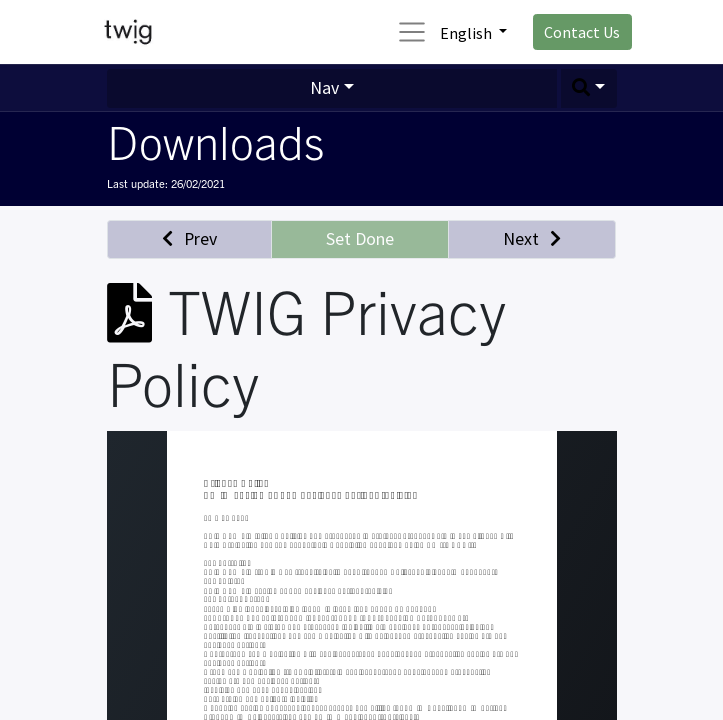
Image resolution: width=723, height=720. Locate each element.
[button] (589, 88)
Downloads (215, 140)
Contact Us (582, 32)
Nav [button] (324, 87)
